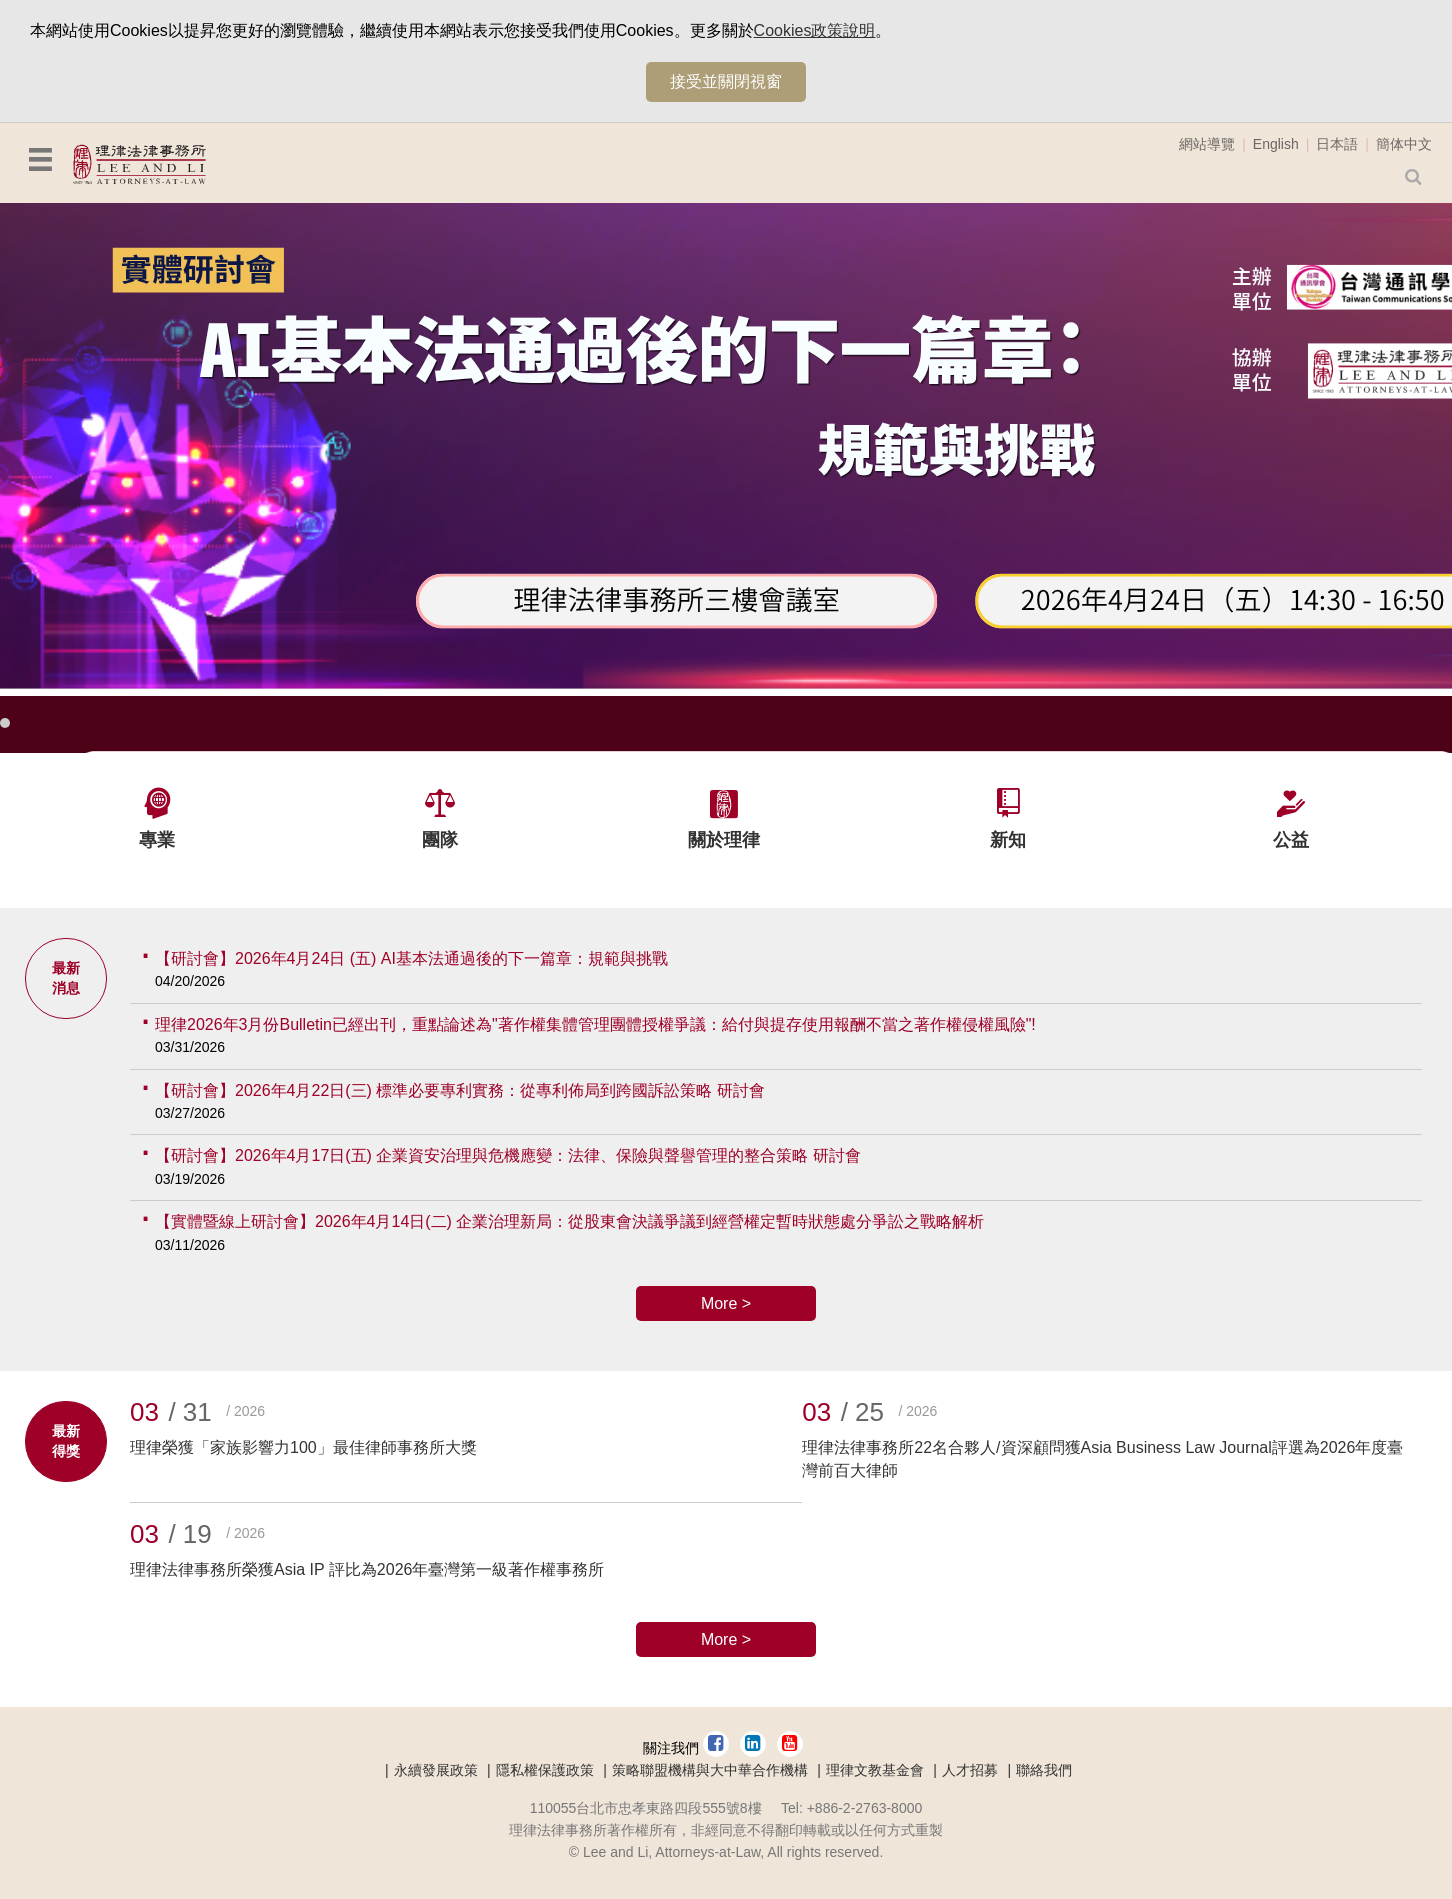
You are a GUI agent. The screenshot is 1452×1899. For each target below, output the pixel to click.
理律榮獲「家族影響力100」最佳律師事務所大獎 (303, 1447)
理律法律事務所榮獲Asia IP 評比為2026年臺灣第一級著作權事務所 (367, 1569)
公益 (1291, 840)
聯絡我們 (1044, 1770)
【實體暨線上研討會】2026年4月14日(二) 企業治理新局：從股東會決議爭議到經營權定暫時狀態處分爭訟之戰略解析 (569, 1221)
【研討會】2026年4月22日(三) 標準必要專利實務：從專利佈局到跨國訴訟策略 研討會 (460, 1090)
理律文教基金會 (875, 1770)
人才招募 (970, 1770)
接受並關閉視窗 (726, 81)
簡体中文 (1404, 144)
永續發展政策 (436, 1770)
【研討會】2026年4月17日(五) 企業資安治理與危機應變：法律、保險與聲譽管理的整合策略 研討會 (508, 1155)
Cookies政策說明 (815, 30)
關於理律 (724, 840)
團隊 (440, 840)
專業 (157, 840)
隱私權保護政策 (545, 1770)
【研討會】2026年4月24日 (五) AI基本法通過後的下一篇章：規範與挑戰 (411, 958)
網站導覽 (1207, 144)
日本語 (1337, 144)
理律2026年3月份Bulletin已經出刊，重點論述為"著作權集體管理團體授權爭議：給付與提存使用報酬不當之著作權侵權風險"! (595, 1024)
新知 (1008, 840)
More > (726, 1303)
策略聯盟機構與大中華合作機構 (710, 1770)
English (1276, 144)
